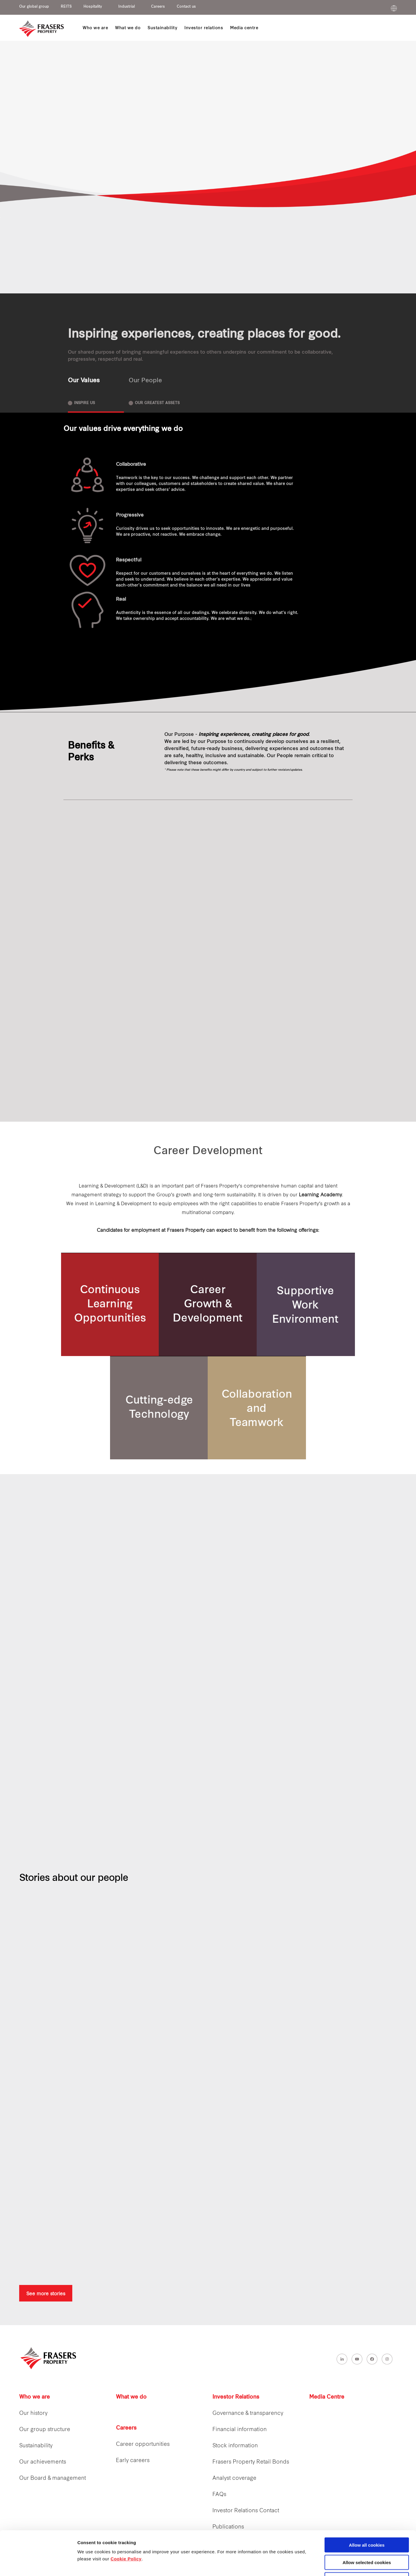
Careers (158, 7)
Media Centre (326, 2397)
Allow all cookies (367, 2503)
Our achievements (42, 2462)
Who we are (34, 2397)
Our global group (34, 7)
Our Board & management (52, 2478)
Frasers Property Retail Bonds (250, 2462)
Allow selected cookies (367, 2520)
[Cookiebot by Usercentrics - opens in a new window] (38, 2564)
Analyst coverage (234, 2478)
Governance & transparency (247, 2413)
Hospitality (92, 7)
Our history (33, 2413)
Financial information (239, 2430)
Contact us (186, 7)
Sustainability (36, 2446)
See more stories (45, 2293)
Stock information (235, 2446)
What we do (131, 2397)
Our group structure (44, 2430)
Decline (366, 2538)
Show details (309, 2564)
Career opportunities (143, 2444)
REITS (66, 7)
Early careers (133, 2461)
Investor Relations (235, 2397)
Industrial (126, 7)
